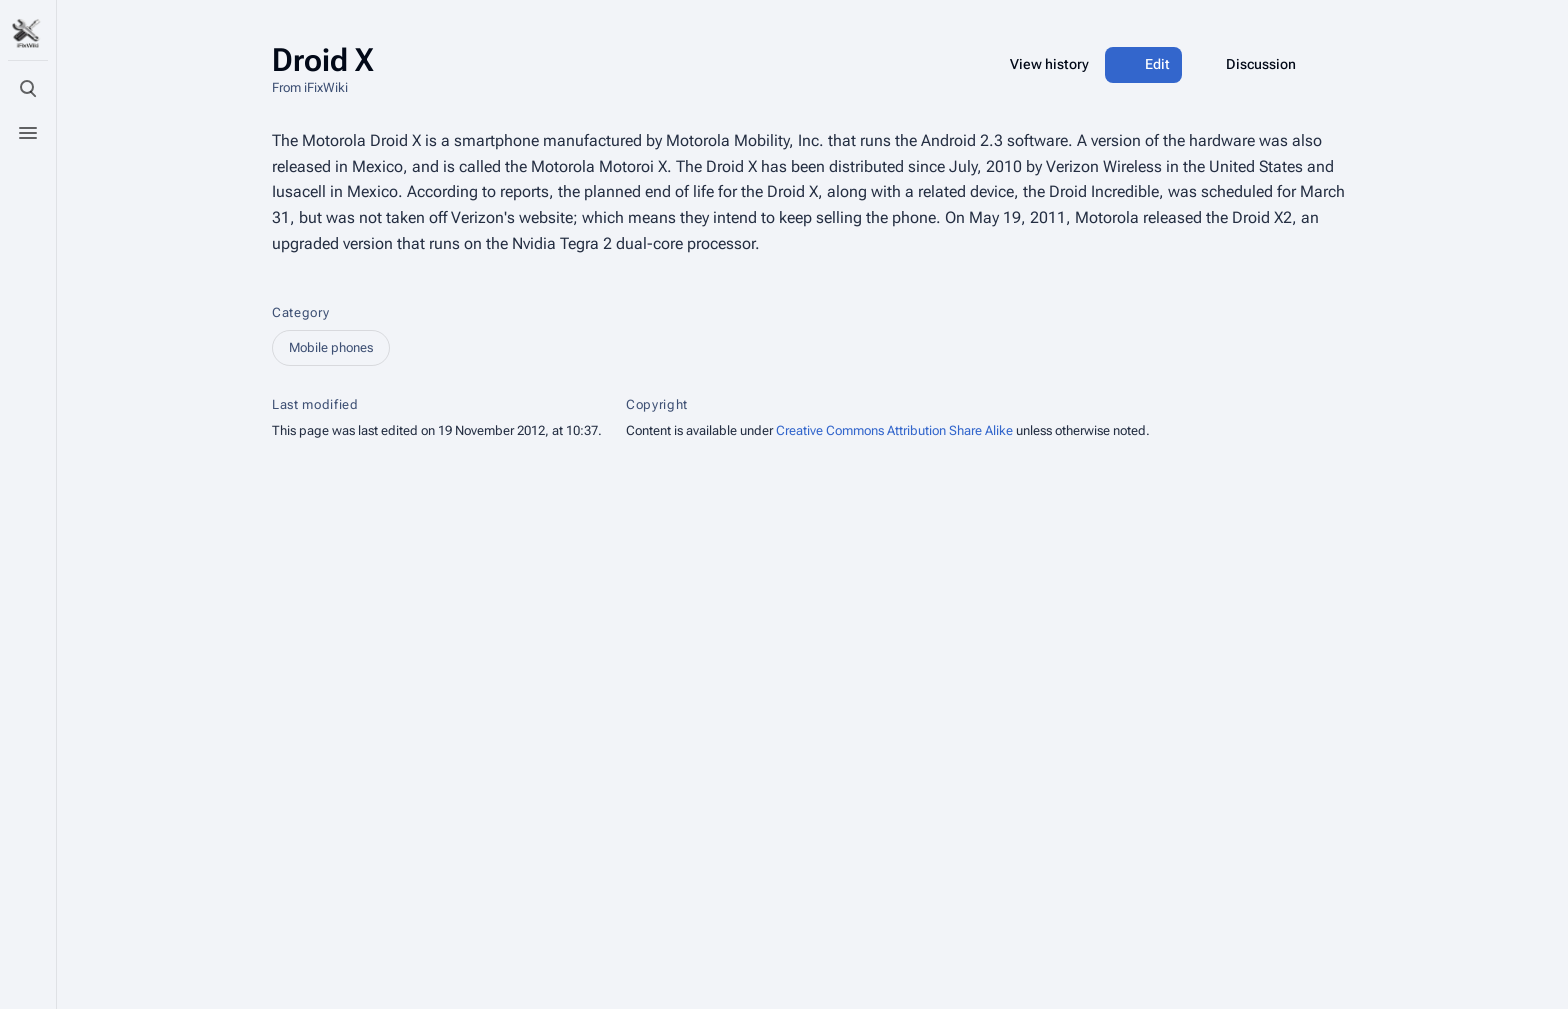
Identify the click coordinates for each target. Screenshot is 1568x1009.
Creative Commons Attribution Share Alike (894, 430)
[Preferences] (28, 937)
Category (300, 312)
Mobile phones (331, 347)
